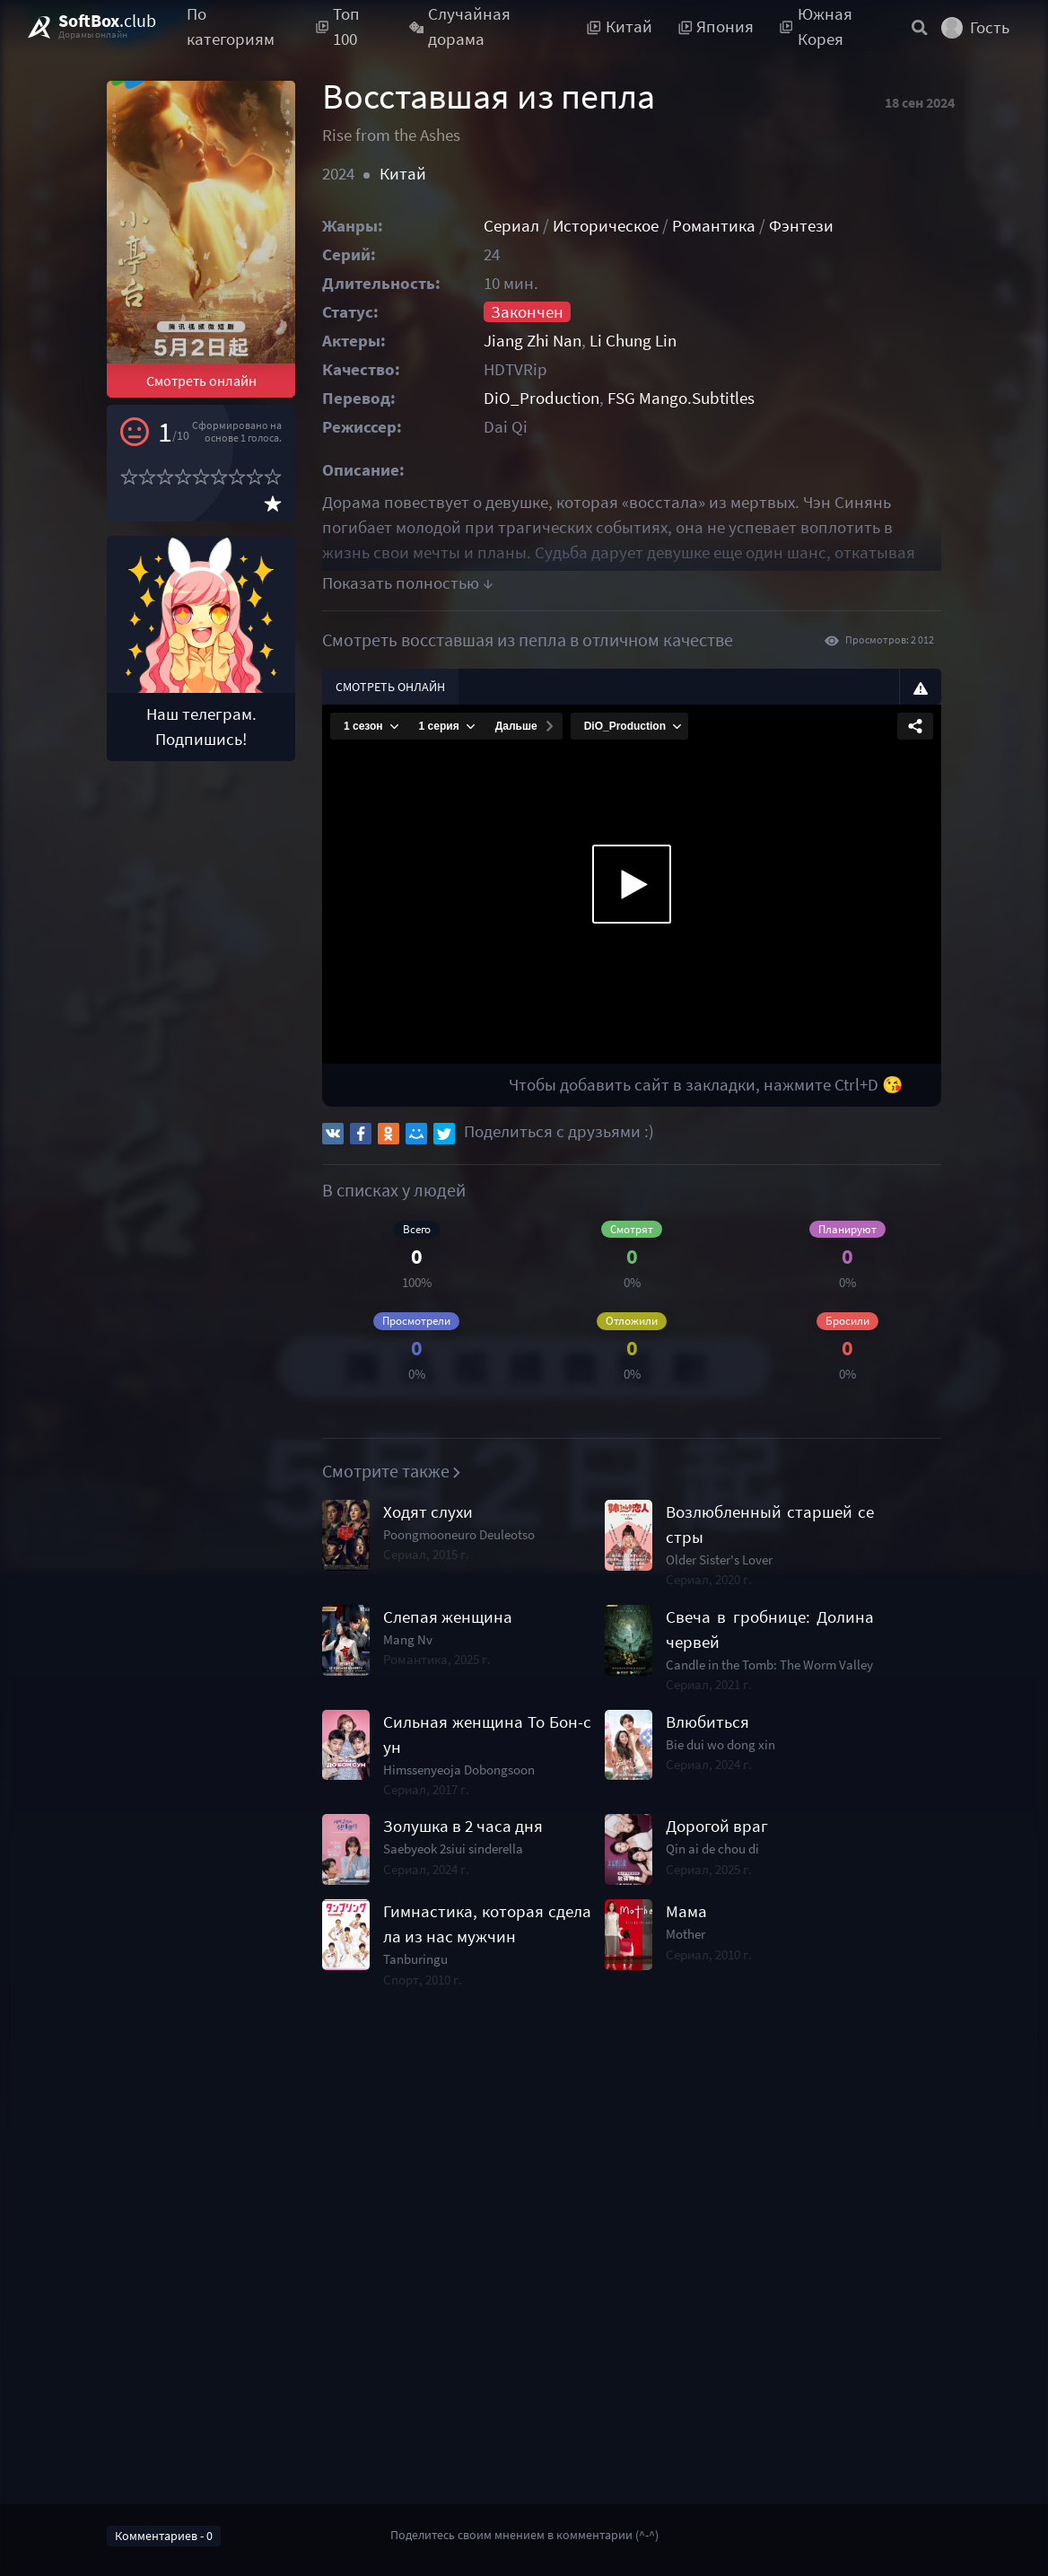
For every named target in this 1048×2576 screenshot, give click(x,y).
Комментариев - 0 (164, 2536)
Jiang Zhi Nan (532, 340)
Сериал (511, 225)
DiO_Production (541, 398)
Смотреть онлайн (201, 381)
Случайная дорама (460, 27)
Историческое (606, 225)
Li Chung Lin (633, 340)
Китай (403, 173)
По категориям (231, 27)
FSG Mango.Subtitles (681, 398)
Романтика (713, 225)
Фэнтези (801, 225)
